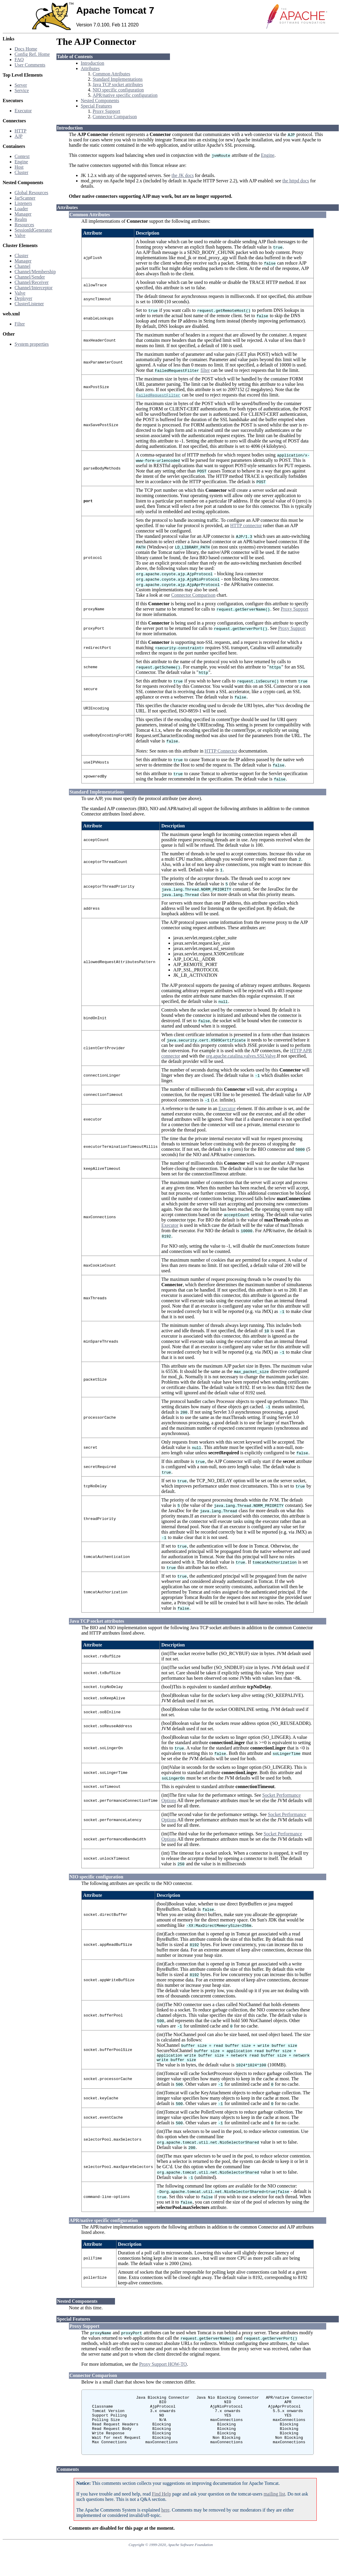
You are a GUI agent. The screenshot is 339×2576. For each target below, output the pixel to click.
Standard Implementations (118, 79)
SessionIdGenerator (33, 230)
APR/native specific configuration (125, 95)
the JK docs (182, 175)
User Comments (30, 64)
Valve (20, 235)
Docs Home (26, 48)
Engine (21, 161)
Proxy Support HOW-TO (163, 2365)
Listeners (23, 203)
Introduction (92, 63)
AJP (19, 136)
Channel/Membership (35, 271)
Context (22, 156)
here (165, 2524)
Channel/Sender (30, 276)
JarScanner (25, 197)
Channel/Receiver (32, 282)
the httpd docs (295, 180)
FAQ (19, 59)
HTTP (20, 130)
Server (21, 85)
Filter (20, 323)
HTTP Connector (221, 750)
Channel (22, 266)
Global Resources (31, 192)
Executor (23, 110)
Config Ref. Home (32, 54)
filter (205, 370)
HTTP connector (246, 525)
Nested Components (100, 100)
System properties (32, 344)
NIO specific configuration (118, 89)
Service (22, 90)
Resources (24, 224)
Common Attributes (111, 73)
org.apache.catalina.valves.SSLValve (241, 1055)
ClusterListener (29, 303)
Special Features (96, 105)
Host (19, 167)
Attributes (90, 68)
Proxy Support (106, 111)
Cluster (21, 172)
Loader (21, 208)
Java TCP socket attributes (118, 84)
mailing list (274, 2508)
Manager (23, 213)
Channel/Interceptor (34, 287)
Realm (21, 219)
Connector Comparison (115, 116)
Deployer (23, 298)
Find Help (161, 2508)
